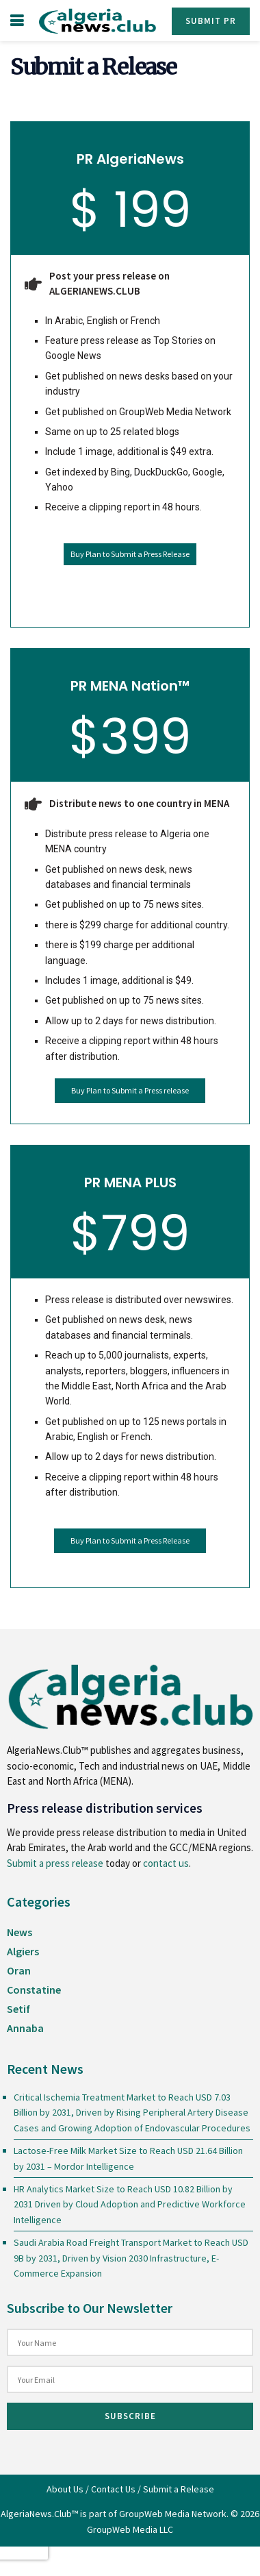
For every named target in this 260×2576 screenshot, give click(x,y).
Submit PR (210, 21)
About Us (65, 2489)
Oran (19, 1970)
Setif (18, 2009)
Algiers (23, 1951)
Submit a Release (178, 2489)
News (19, 1932)
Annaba (25, 2028)
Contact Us (113, 2489)
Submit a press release (55, 1863)
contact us (166, 1863)
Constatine (34, 1989)
